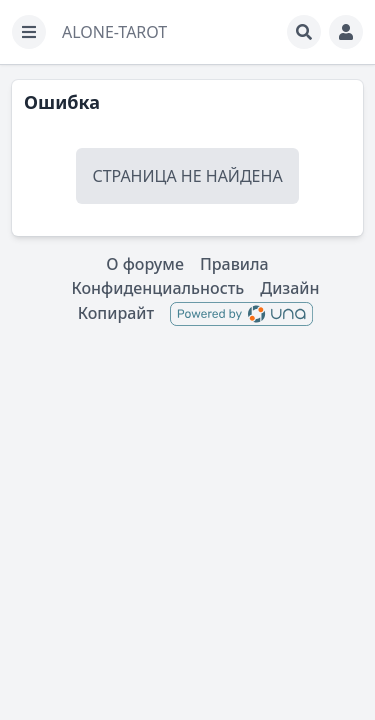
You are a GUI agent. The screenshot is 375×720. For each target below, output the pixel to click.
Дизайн (289, 288)
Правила (234, 264)
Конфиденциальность (157, 288)
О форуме (145, 264)
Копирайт (116, 313)
